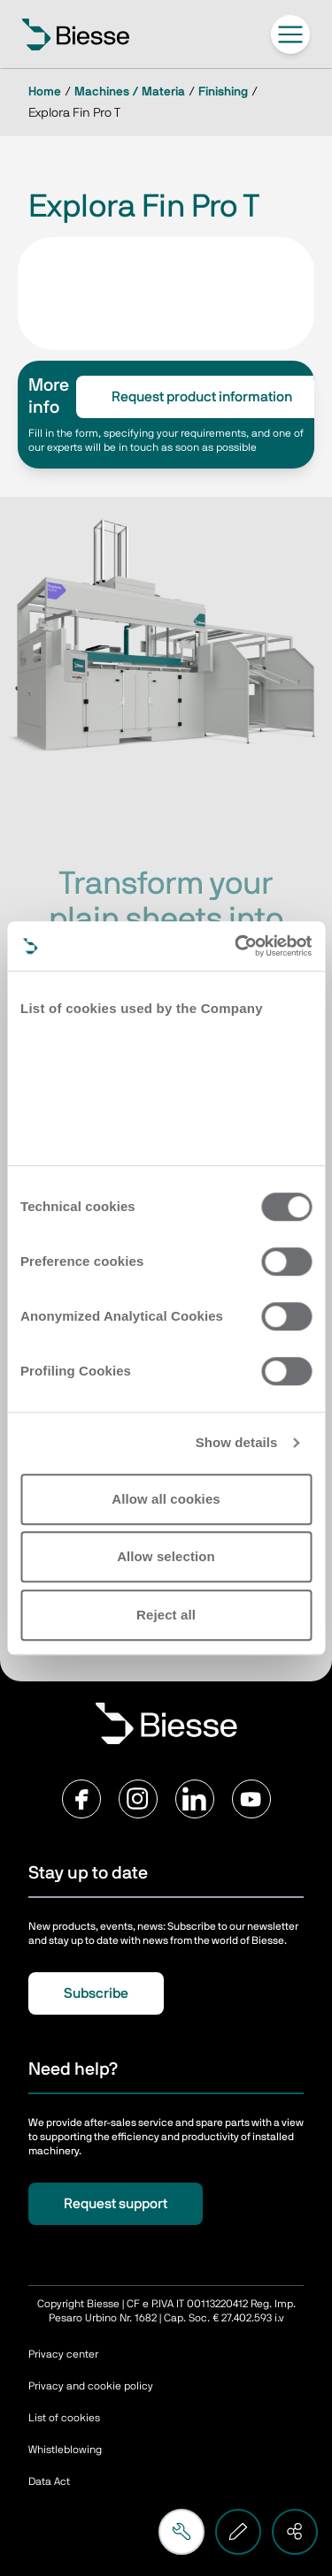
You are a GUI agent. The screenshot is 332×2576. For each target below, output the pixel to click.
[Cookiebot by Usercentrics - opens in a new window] (236, 945)
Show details (237, 1442)
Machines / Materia (129, 92)
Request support (115, 2204)
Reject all (166, 1614)
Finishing (223, 92)
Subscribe (96, 1993)
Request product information (202, 397)
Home (44, 92)
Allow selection (166, 1556)
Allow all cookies (166, 1498)
